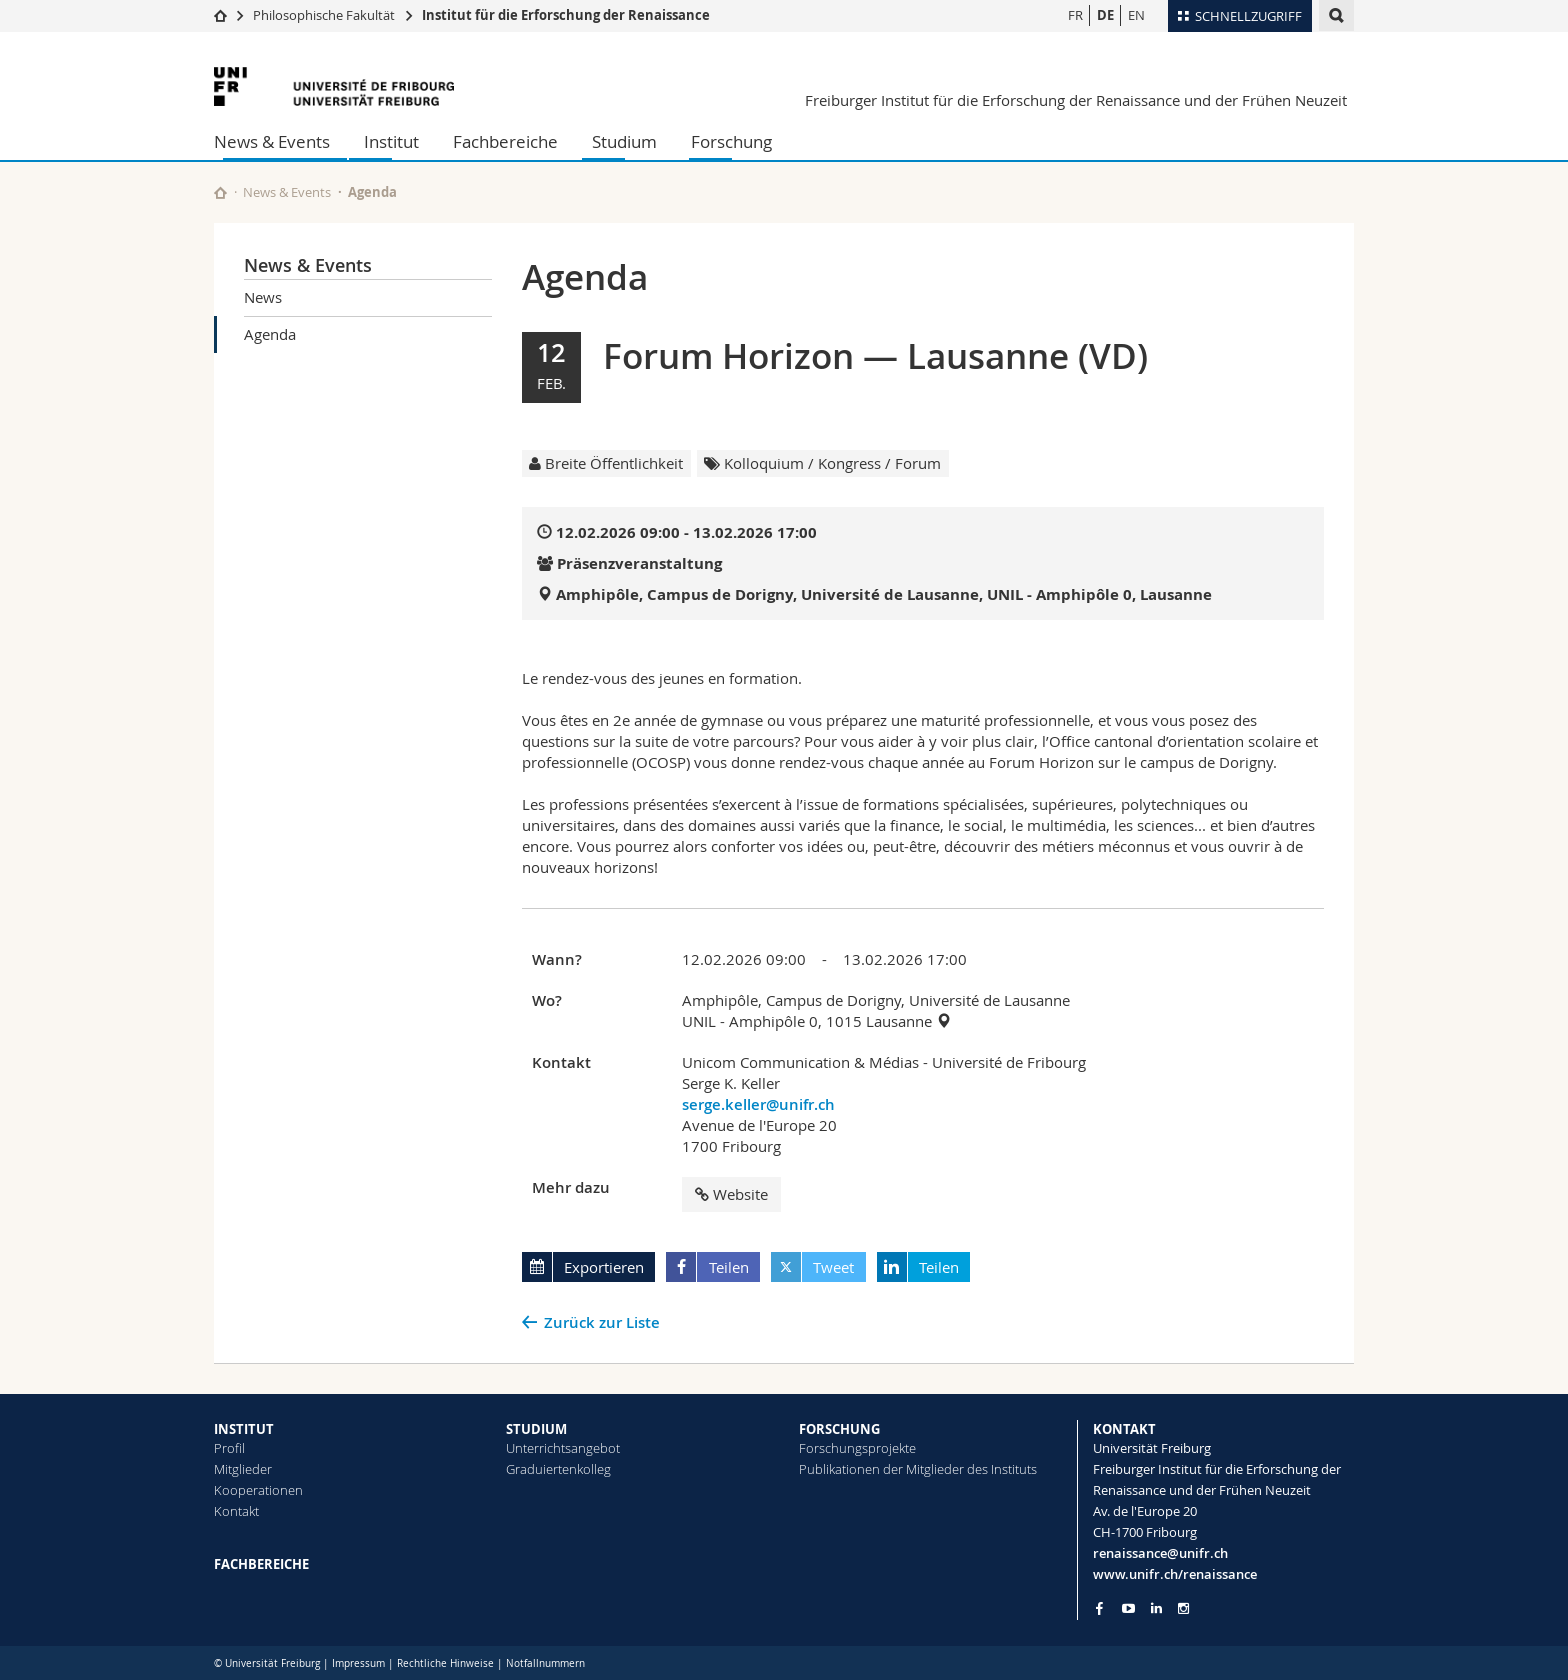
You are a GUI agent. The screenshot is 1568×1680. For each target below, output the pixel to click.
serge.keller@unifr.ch (758, 1104)
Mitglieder (243, 1469)
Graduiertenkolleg (558, 1469)
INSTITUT (244, 1429)
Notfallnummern (545, 1663)
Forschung (731, 141)
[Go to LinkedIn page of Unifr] (1156, 1608)
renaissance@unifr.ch (1160, 1553)
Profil (229, 1448)
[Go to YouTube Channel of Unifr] (1128, 1608)
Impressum (358, 1663)
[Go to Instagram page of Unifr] (1183, 1608)
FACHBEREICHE (261, 1564)
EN (1136, 15)
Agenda (270, 334)
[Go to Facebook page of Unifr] (1099, 1608)
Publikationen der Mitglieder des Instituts (918, 1469)
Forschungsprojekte (857, 1448)
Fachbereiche (505, 141)
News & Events (272, 141)
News (263, 297)
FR (1075, 15)
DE (1105, 15)
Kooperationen (258, 1490)
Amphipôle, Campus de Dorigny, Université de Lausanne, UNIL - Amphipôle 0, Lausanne (884, 594)
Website (731, 1194)
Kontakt (236, 1511)
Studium (624, 141)
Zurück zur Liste (602, 1322)
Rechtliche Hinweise (445, 1663)
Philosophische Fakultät (324, 15)
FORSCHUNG (839, 1429)
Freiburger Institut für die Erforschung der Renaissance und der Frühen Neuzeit (1076, 100)
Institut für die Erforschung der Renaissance (566, 15)
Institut (391, 141)
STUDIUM (536, 1429)
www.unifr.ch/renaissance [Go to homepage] (1175, 1574)
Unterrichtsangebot (563, 1448)
